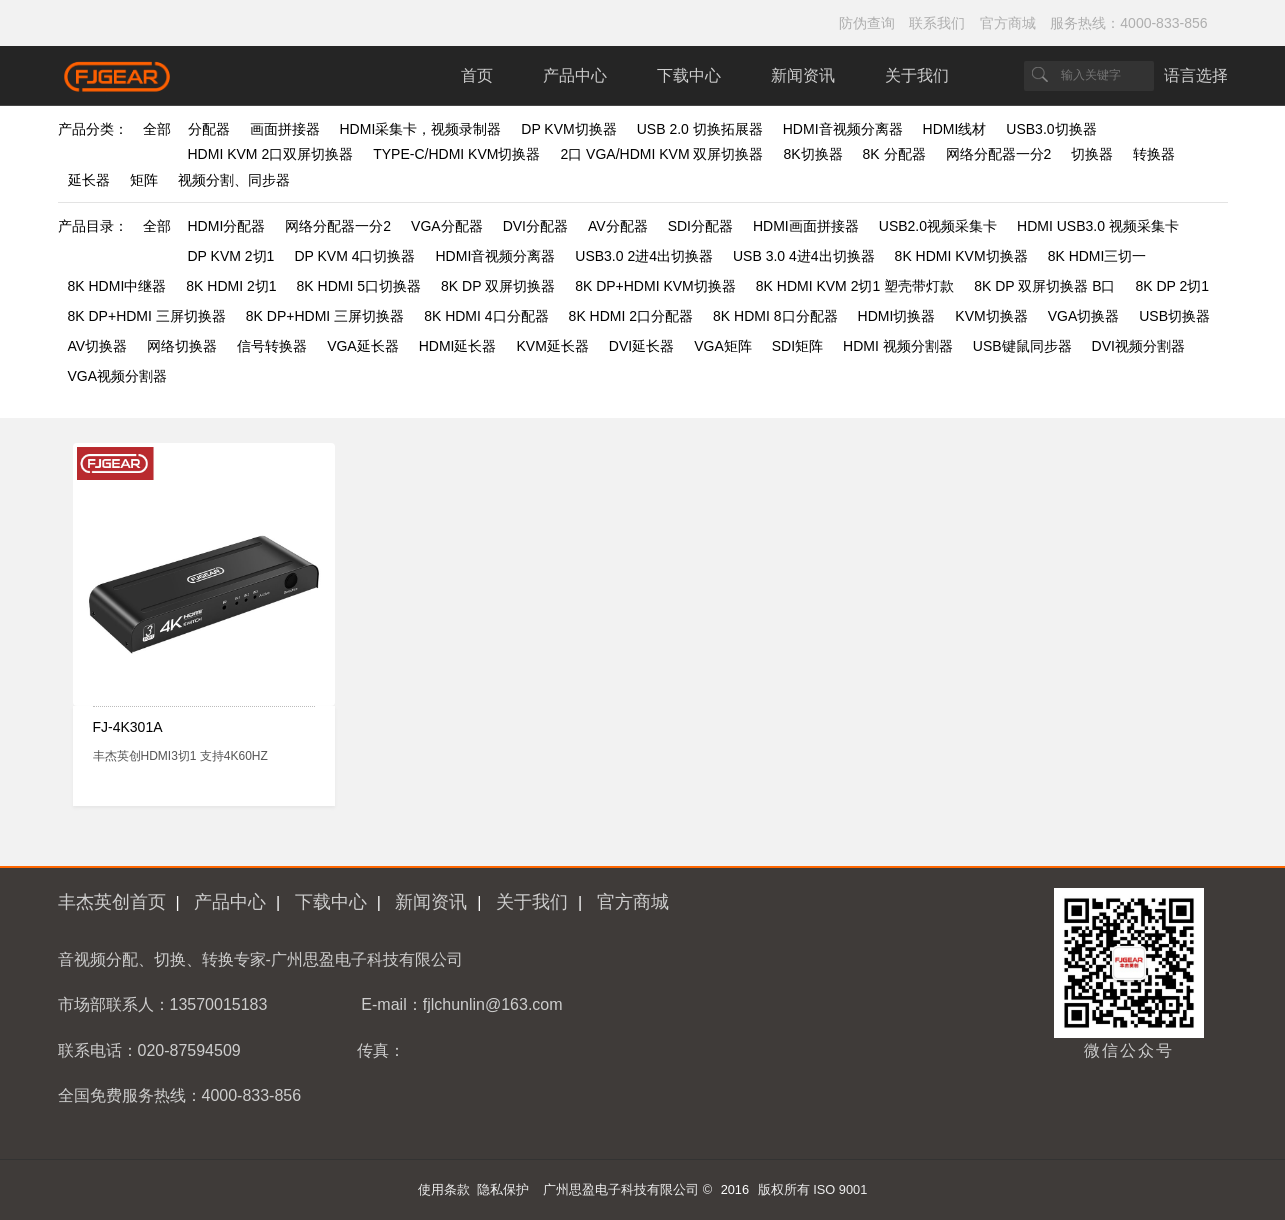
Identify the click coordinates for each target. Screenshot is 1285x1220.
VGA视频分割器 (118, 376)
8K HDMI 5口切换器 (359, 286)
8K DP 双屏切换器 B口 (1044, 286)
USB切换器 (1174, 316)
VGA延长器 (363, 346)
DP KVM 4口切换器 (354, 256)
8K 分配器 (894, 154)
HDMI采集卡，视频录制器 (421, 129)
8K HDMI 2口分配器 (631, 316)
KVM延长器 (553, 346)
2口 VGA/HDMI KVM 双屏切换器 (661, 154)
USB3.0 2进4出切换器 (644, 256)
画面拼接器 (285, 129)
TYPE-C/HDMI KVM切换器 (456, 154)
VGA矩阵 (723, 346)
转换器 (1154, 154)
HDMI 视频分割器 (898, 346)
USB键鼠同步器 (1022, 346)
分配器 (209, 129)
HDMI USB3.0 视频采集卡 (1098, 226)
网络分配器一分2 (999, 154)
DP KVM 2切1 (231, 256)
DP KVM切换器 (568, 129)
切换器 (1092, 154)
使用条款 (444, 1189)
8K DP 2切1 (1172, 286)
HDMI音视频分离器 (843, 129)
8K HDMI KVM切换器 (961, 256)
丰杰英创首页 (112, 902)
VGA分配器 (447, 226)
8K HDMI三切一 (1097, 256)
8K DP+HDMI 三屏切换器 (147, 316)
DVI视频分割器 (1138, 346)
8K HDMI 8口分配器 (775, 316)
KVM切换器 (991, 316)
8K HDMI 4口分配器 (486, 316)
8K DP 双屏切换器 (498, 286)
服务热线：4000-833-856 (1128, 23)
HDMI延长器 (458, 346)
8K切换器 (812, 154)
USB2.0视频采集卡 (938, 226)
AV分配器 (618, 226)
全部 (157, 129)
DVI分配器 (535, 226)
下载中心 (689, 75)
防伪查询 (867, 23)
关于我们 (917, 75)
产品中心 (575, 75)
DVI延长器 (641, 346)
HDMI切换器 (897, 316)
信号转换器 (272, 346)
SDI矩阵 (797, 346)
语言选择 (1196, 75)
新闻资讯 (803, 75)
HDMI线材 (955, 129)
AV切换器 (98, 346)
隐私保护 (503, 1189)
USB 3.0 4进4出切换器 (804, 256)
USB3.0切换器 (1051, 129)
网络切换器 (182, 346)
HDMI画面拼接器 (806, 226)
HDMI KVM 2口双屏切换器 (271, 154)
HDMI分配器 (227, 226)
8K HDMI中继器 (117, 286)
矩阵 (144, 180)
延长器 (89, 180)
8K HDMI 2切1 (231, 286)
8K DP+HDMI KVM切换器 (655, 286)
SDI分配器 (700, 226)
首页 (477, 75)
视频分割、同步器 (234, 180)
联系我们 (937, 23)
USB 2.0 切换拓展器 (700, 129)
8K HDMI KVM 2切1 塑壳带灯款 (855, 286)
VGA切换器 (1084, 316)
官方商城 (1008, 23)
